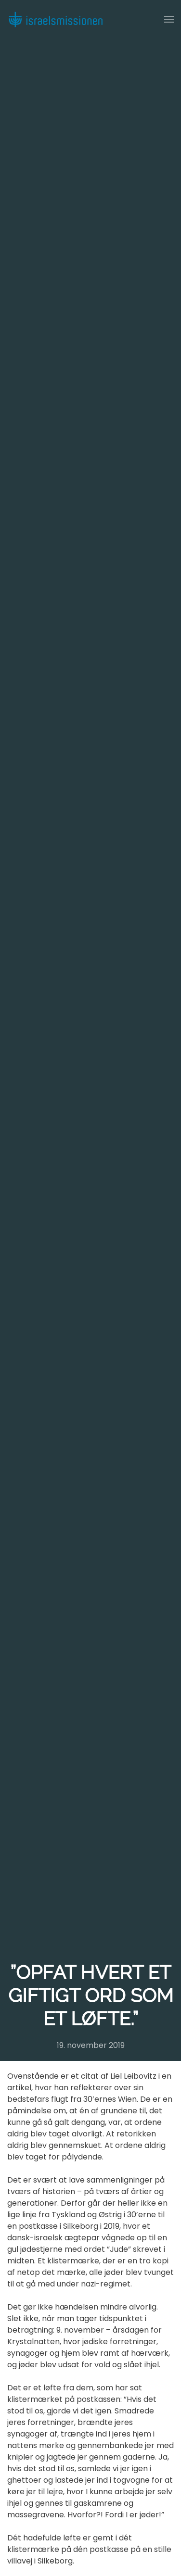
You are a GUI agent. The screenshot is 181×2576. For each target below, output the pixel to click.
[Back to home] (55, 19)
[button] (169, 19)
